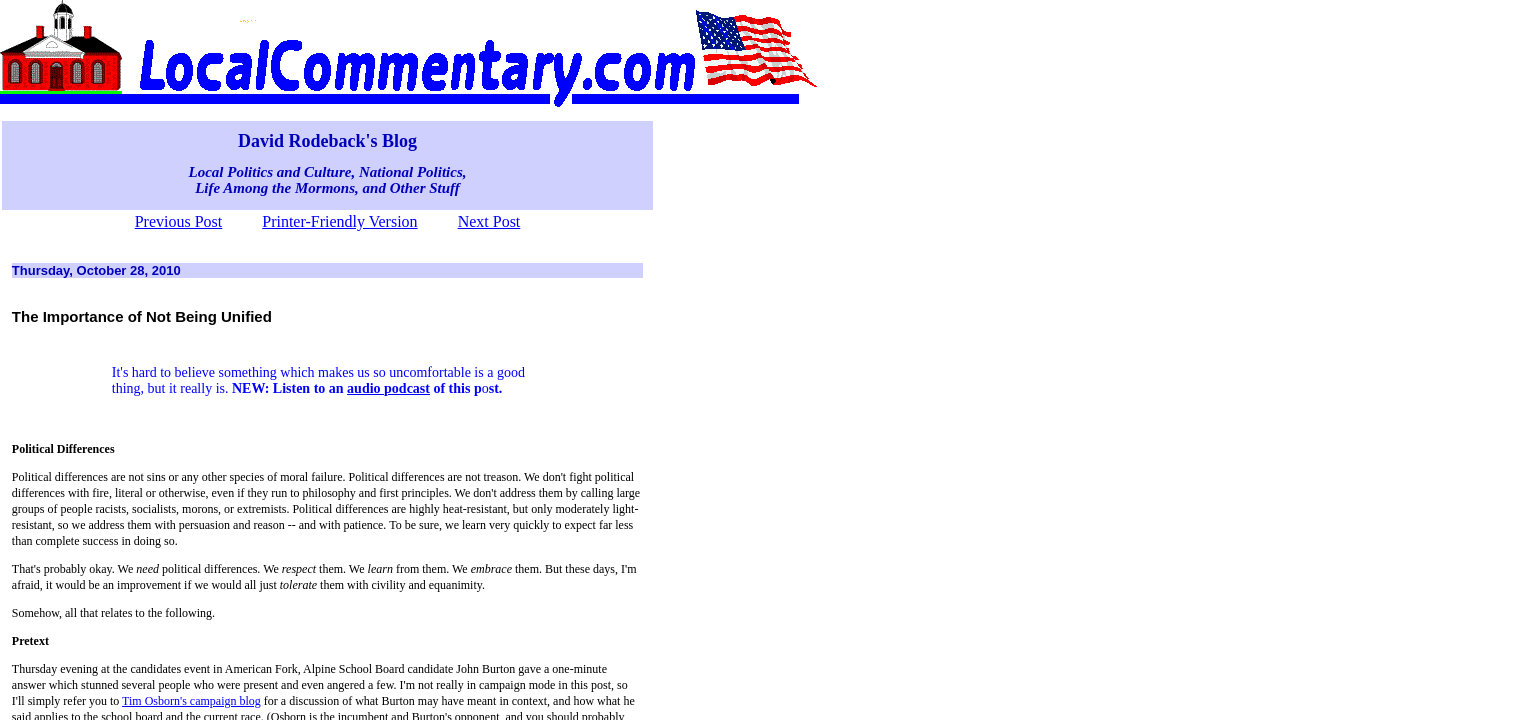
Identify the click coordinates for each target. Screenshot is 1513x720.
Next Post (489, 221)
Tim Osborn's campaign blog (191, 701)
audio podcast (388, 388)
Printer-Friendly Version (339, 221)
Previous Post (179, 221)
